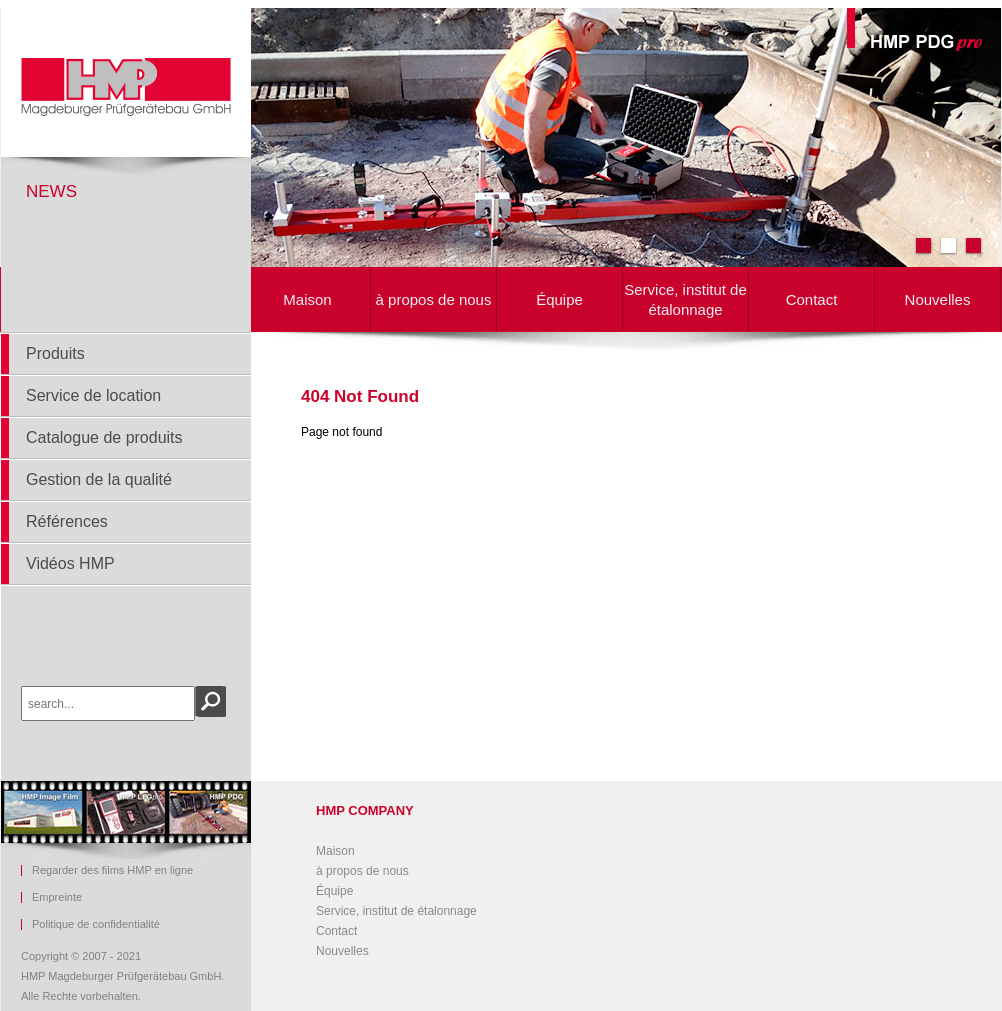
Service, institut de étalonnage (685, 299)
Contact (812, 299)
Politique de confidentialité (96, 924)
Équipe (559, 299)
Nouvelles (938, 299)
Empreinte (57, 897)
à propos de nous (434, 299)
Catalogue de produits (104, 437)
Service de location (93, 395)
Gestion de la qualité (99, 479)
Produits (55, 353)
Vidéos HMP (70, 563)
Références (67, 521)
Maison (307, 299)
